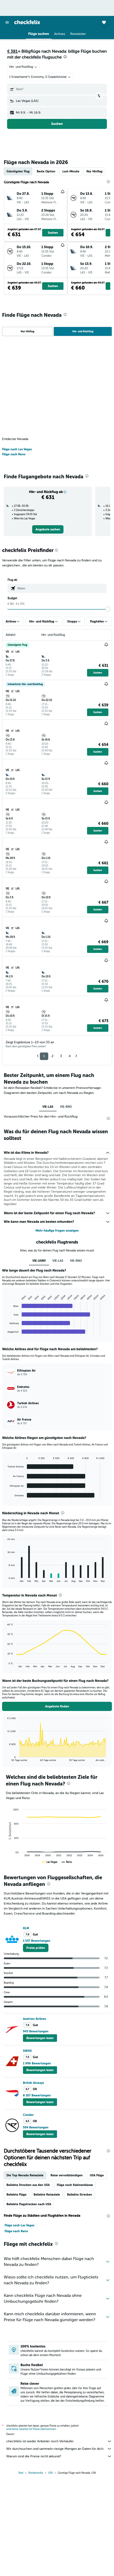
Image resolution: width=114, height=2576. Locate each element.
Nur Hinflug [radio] (27, 331)
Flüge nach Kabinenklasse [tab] (75, 2185)
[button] (7, 22)
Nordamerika (35, 2472)
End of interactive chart (5, 1664)
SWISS (27, 2050)
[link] (47, 529)
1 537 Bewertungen (36, 1940)
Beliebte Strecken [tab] (79, 2194)
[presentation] (65, 57)
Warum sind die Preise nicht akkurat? (59, 2456)
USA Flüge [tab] (97, 2175)
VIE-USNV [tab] (39, 1260)
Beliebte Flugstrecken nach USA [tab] (28, 2204)
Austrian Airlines (34, 2018)
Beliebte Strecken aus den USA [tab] (28, 2185)
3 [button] (61, 1056)
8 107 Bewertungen (37, 2095)
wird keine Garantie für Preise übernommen (31, 2429)
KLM (26, 1928)
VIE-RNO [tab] (66, 1106)
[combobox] (23, 67)
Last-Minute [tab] (70, 171)
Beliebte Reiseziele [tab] (47, 2194)
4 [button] (70, 1056)
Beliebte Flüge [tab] (16, 2194)
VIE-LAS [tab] (47, 1106)
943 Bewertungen (35, 2031)
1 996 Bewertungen (37, 2063)
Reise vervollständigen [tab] (67, 2175)
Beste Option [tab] (46, 171)
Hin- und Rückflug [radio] (82, 331)
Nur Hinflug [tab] (94, 171)
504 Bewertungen (35, 2127)
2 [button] (52, 1056)
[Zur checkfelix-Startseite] (27, 22)
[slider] (107, 609)
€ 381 (12, 51)
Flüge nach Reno (13, 454)
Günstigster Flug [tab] (18, 171)
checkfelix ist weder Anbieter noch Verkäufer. (59, 2441)
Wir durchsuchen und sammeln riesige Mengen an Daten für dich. (59, 2448)
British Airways (33, 2082)
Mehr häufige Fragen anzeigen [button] (57, 1230)
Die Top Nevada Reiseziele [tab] (24, 2175)
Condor (28, 2115)
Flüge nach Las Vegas (17, 449)
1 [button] (44, 1056)
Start (20, 2472)
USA (50, 2472)
